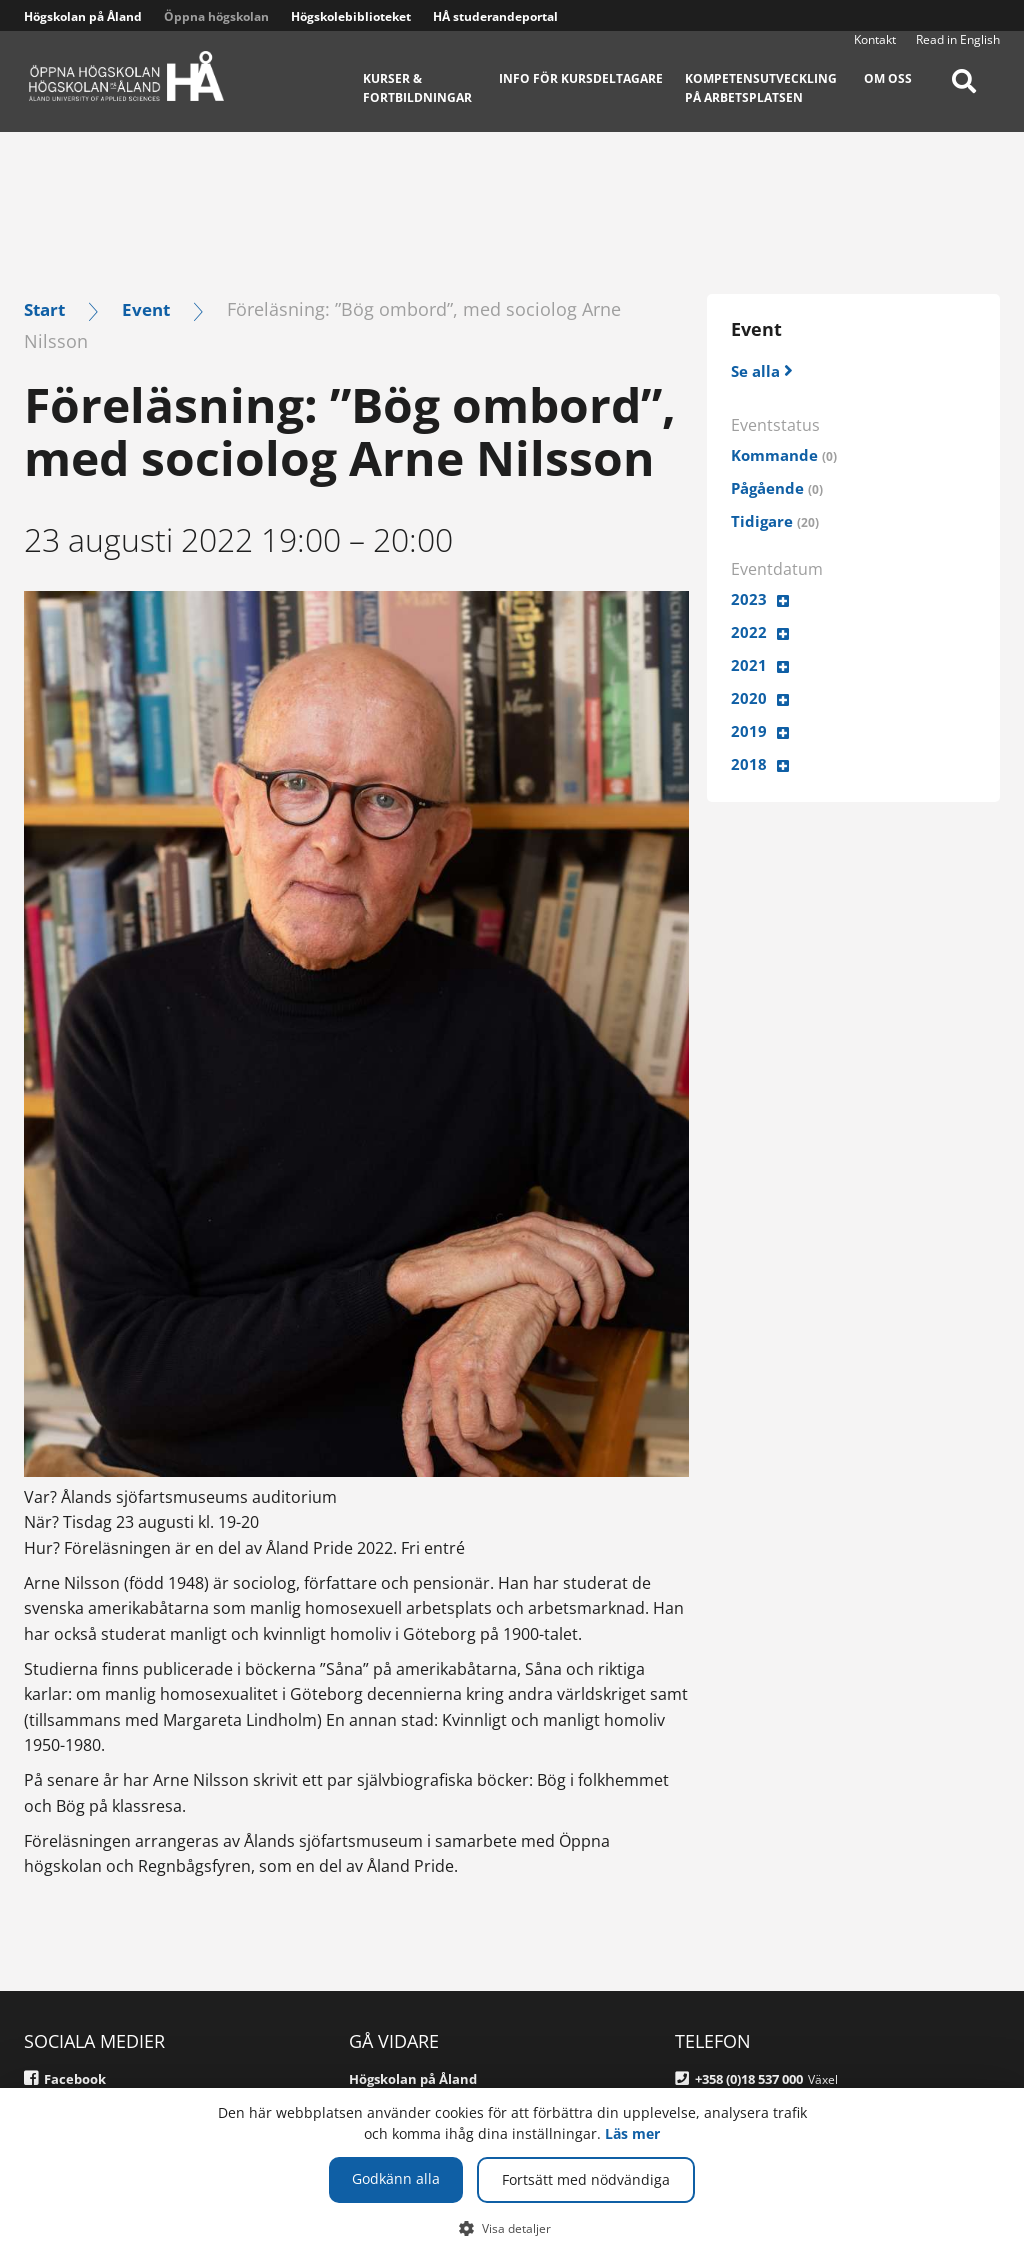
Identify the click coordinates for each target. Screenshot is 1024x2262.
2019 (749, 733)
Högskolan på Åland (83, 16)
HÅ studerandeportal (495, 16)
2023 (749, 600)
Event (151, 308)
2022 (749, 633)
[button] (512, 2228)
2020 (749, 699)
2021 (749, 666)
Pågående (779, 489)
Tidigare (776, 522)
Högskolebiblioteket (351, 16)
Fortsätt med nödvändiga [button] (586, 2179)
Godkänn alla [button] (396, 2178)
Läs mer (632, 2133)
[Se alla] (764, 370)
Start (46, 308)
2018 (749, 766)
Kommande (787, 456)
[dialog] (512, 2175)
